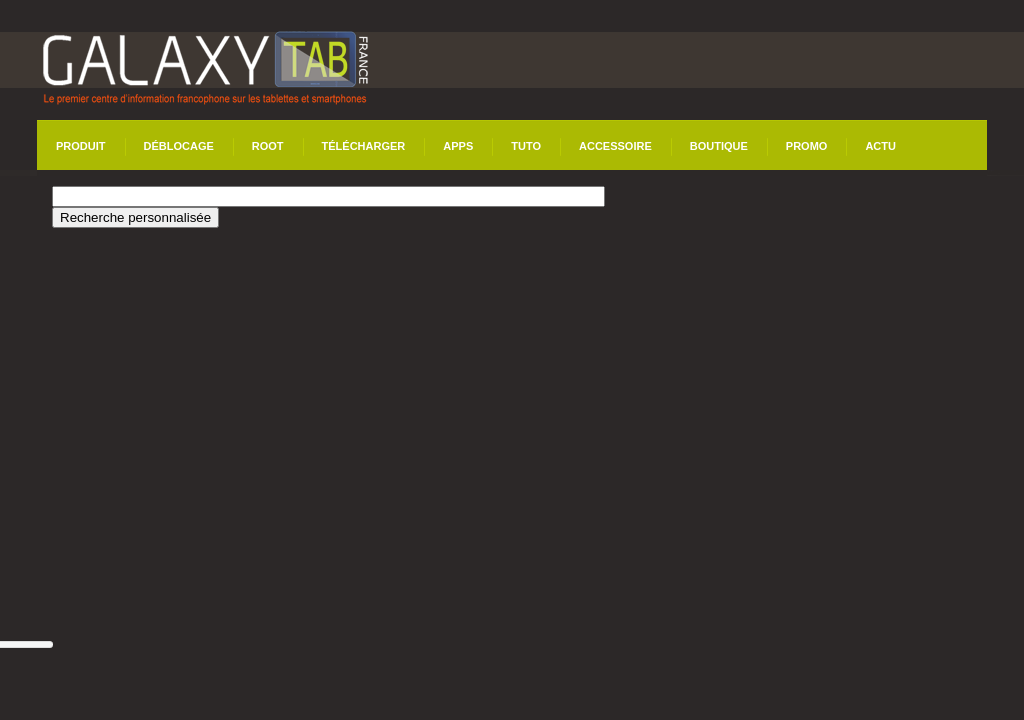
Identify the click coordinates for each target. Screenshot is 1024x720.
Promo (807, 146)
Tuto (526, 146)
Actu (880, 146)
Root (268, 146)
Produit (81, 146)
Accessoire (615, 146)
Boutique (719, 146)
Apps (458, 146)
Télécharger (364, 146)
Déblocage (179, 146)
